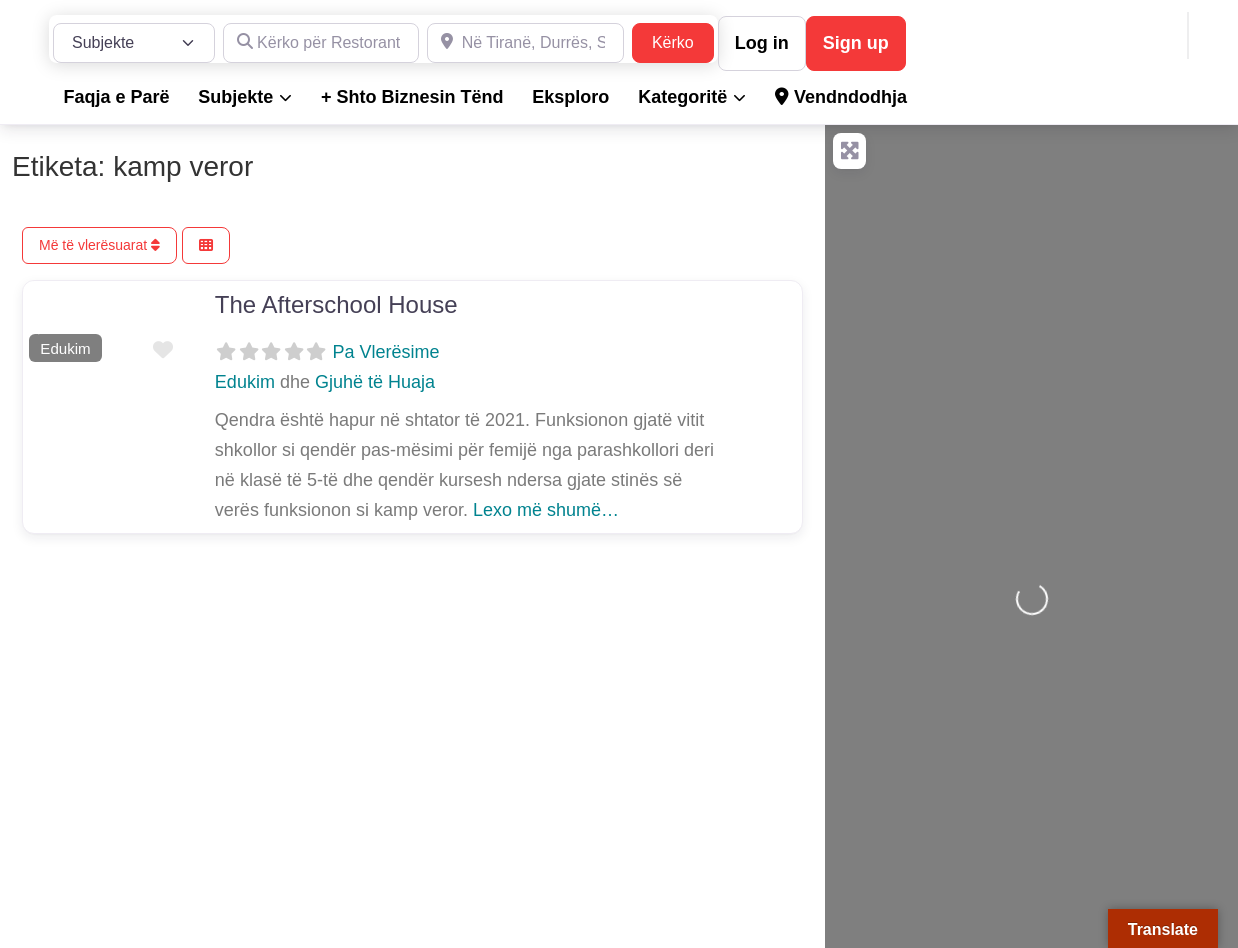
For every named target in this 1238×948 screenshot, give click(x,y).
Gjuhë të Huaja (375, 382)
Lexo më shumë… (546, 510)
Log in (762, 43)
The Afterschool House (336, 304)
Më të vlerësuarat (99, 245)
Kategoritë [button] (682, 97)
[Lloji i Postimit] (134, 43)
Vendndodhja (841, 97)
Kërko (683, 40)
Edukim (65, 348)
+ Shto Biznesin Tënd (412, 97)
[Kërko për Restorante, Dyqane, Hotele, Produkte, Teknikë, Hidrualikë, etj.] (321, 43)
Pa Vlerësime (385, 352)
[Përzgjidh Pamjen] (206, 245)
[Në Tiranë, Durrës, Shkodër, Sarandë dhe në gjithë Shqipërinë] (525, 43)
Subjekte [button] (235, 97)
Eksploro (570, 97)
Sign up (856, 43)
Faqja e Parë (116, 97)
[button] (34, 325)
